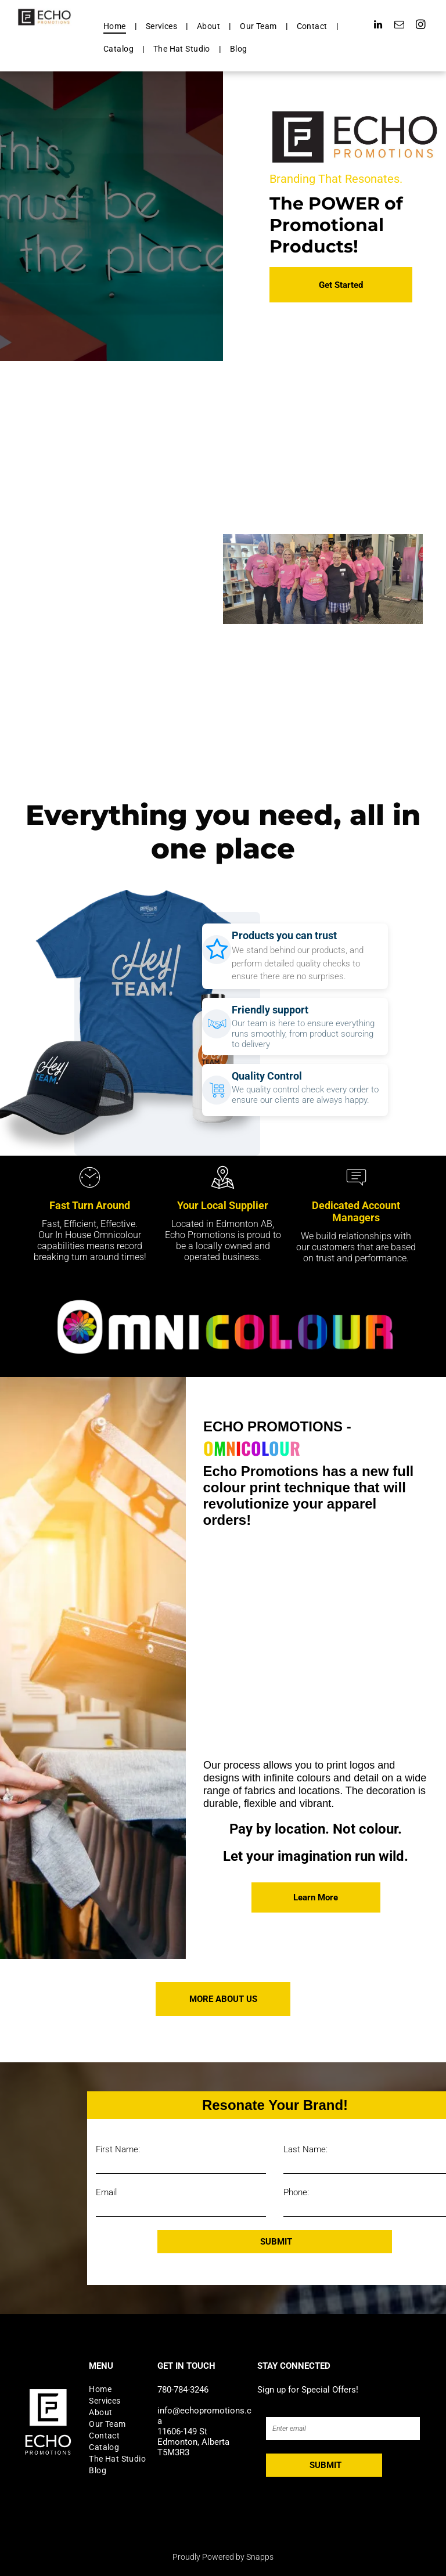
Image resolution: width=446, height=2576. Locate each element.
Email (106, 2192)
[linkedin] (378, 26)
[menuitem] (116, 26)
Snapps (260, 2556)
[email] (399, 26)
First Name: (118, 2149)
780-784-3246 (182, 2389)
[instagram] (420, 26)
